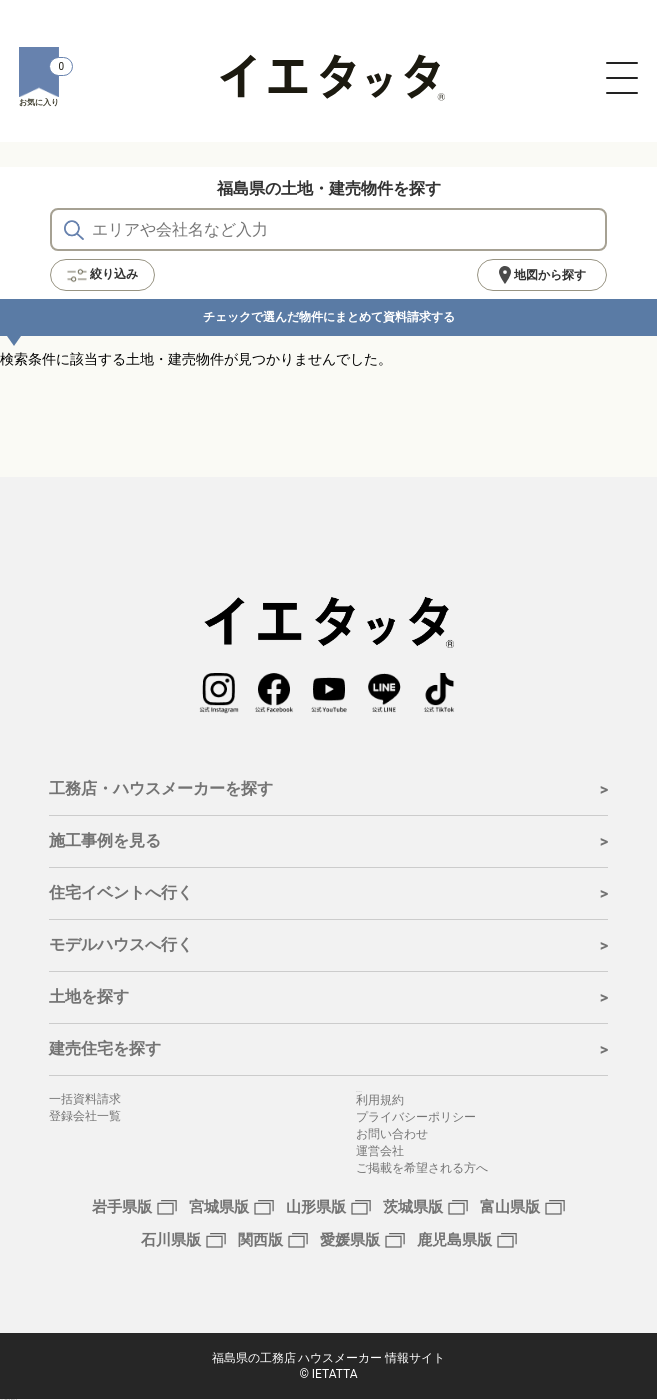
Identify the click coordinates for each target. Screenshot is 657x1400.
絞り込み (102, 275)
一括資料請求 (85, 1099)
